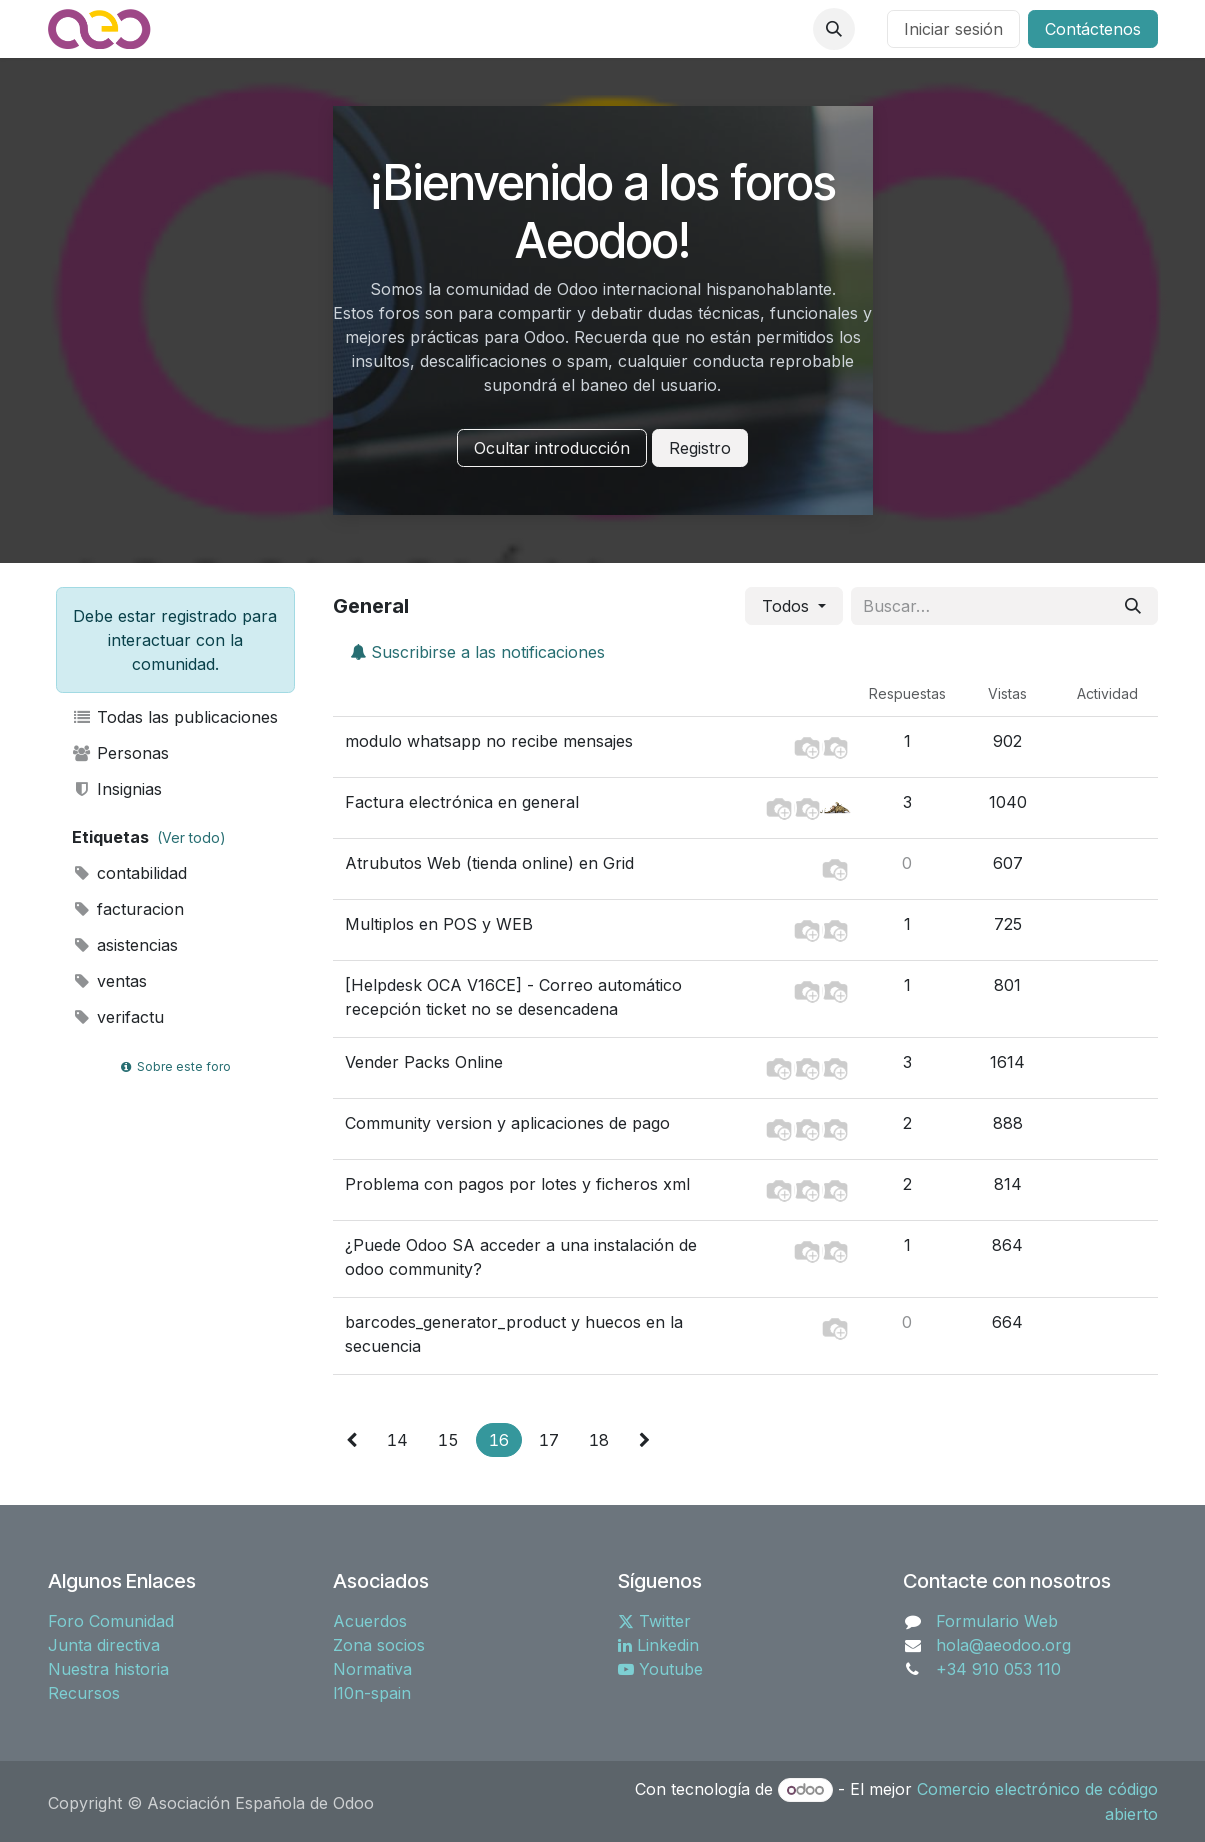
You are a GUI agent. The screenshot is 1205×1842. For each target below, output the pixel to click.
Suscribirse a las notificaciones (477, 652)
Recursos (84, 1693)
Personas (121, 753)
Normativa (372, 1669)
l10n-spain (372, 1693)
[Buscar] (1133, 606)
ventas (110, 981)
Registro (700, 448)
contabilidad (130, 873)
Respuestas (907, 693)
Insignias (117, 789)
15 (448, 1440)
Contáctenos (1093, 29)
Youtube (660, 1669)
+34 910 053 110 (998, 1669)
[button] (834, 29)
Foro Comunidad (111, 1621)
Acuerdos (370, 1621)
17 (549, 1440)
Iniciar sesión (953, 29)
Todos (788, 606)
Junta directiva (104, 1645)
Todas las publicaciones (175, 717)
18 (599, 1440)
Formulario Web (997, 1621)
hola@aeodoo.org (1003, 1645)
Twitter (654, 1621)
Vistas (1007, 693)
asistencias (125, 945)
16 (499, 1440)
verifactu (118, 1017)
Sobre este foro (175, 1066)
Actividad (1107, 693)
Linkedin (658, 1645)
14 (397, 1440)
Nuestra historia (108, 1669)
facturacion (128, 909)
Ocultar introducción (552, 448)
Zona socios (379, 1645)
